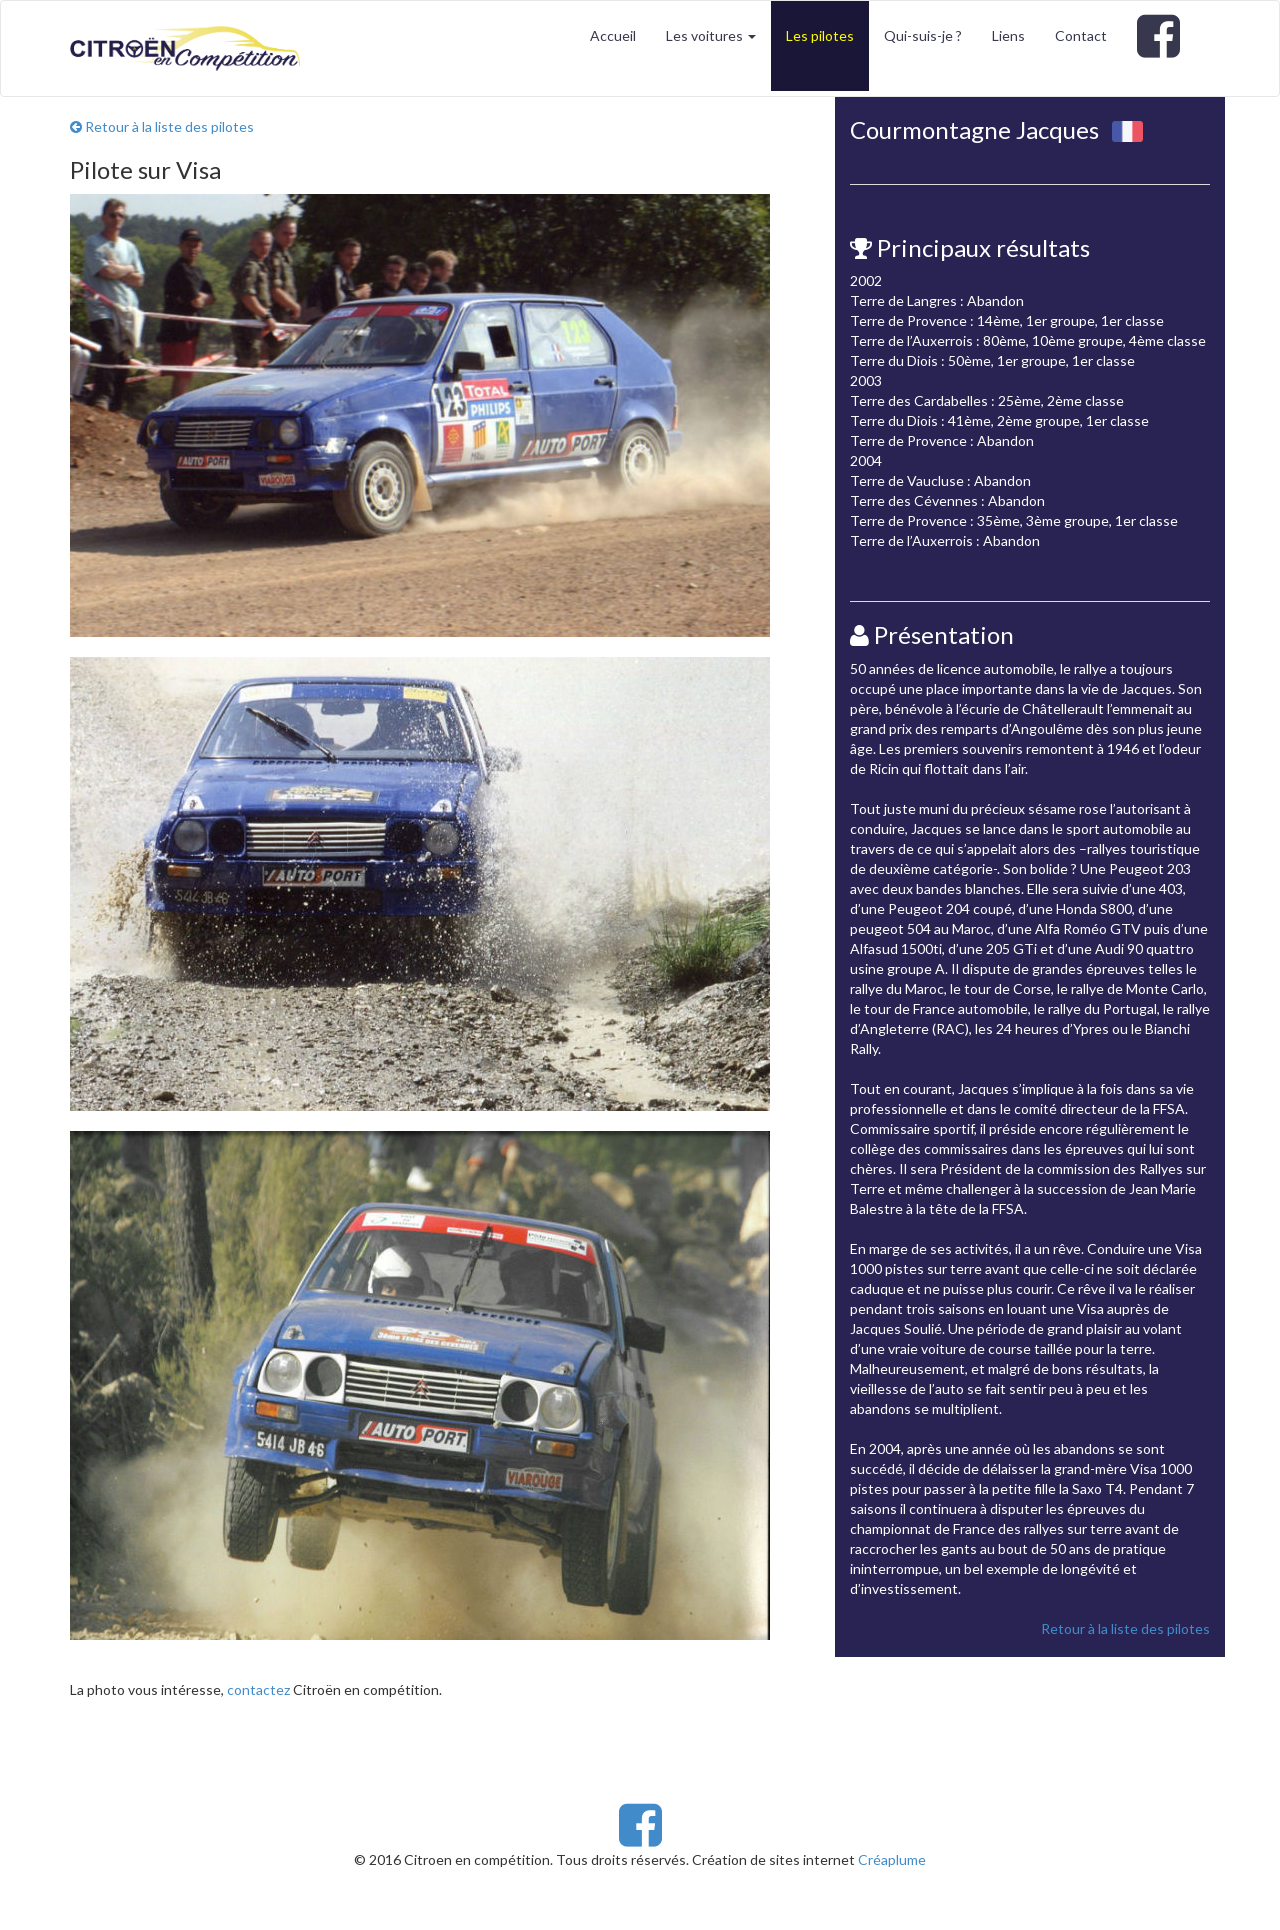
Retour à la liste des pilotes (162, 126)
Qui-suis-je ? (923, 35)
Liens (1008, 35)
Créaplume (892, 1859)
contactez (258, 1689)
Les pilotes (820, 35)
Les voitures (711, 35)
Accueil (613, 35)
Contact (1081, 35)
